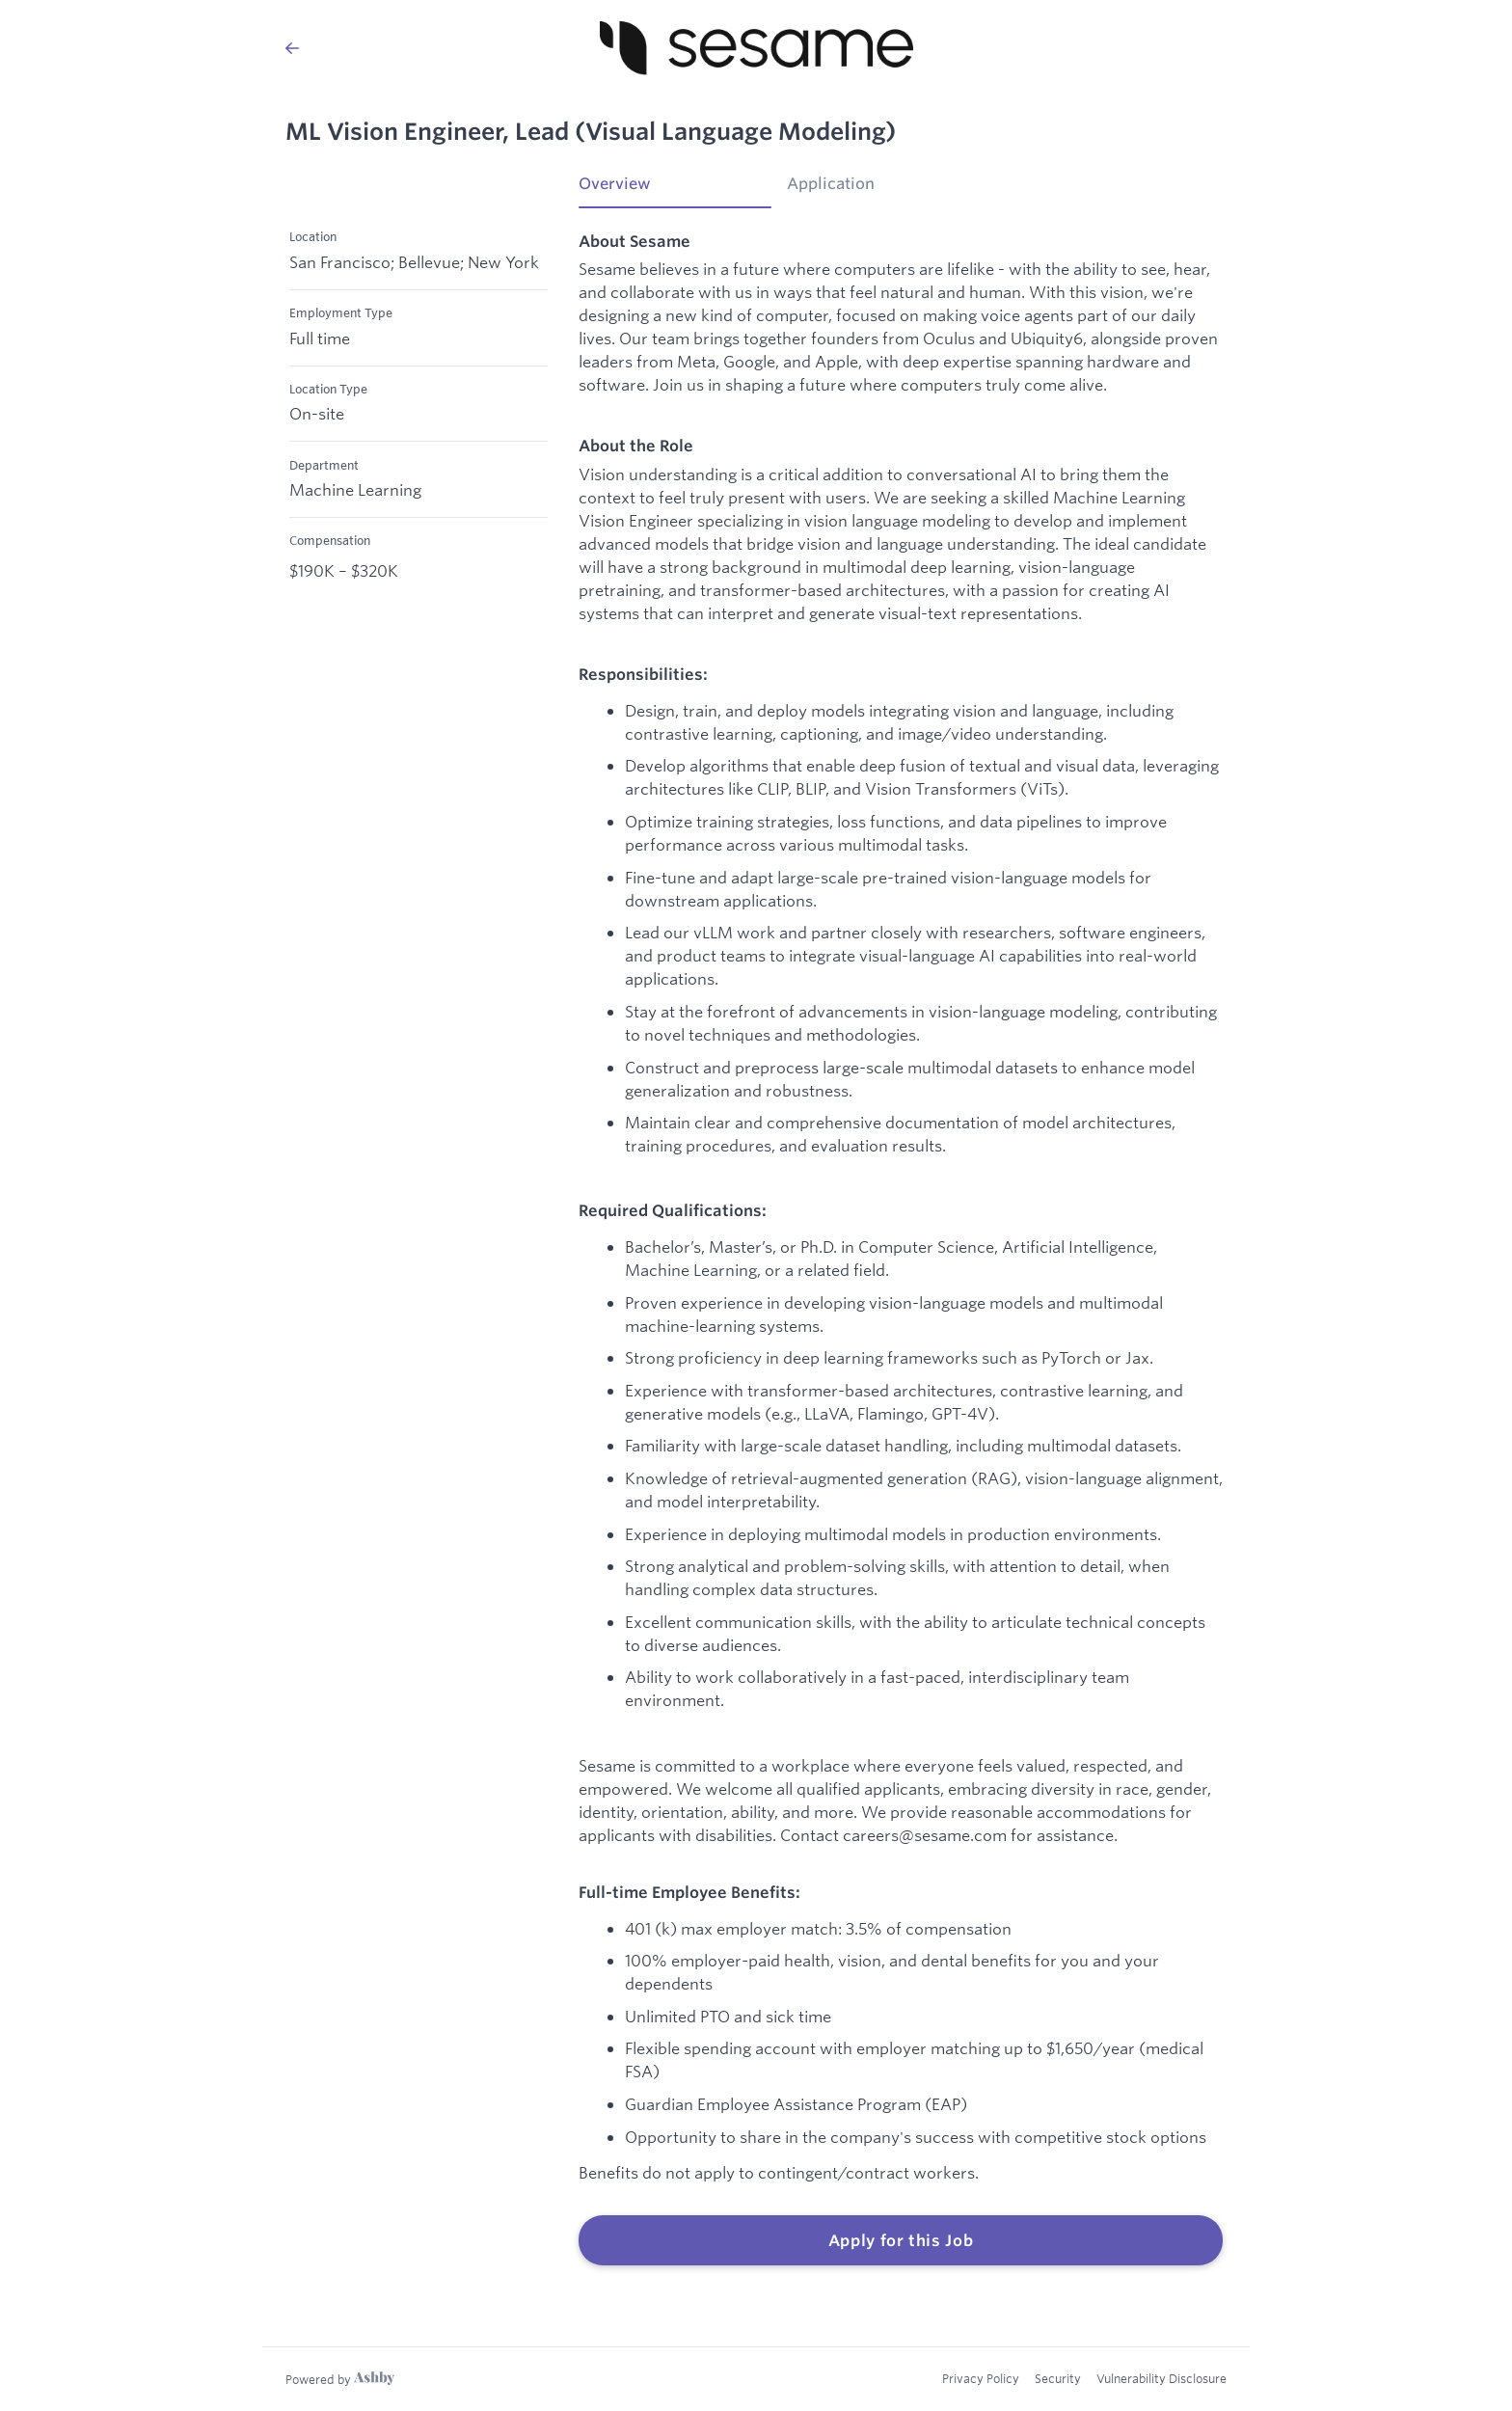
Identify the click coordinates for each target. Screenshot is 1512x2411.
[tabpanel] (900, 1248)
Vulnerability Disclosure (1161, 2378)
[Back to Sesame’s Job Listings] (292, 48)
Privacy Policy (980, 2378)
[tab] (675, 190)
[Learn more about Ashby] (339, 2379)
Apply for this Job (901, 2240)
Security (1058, 2378)
